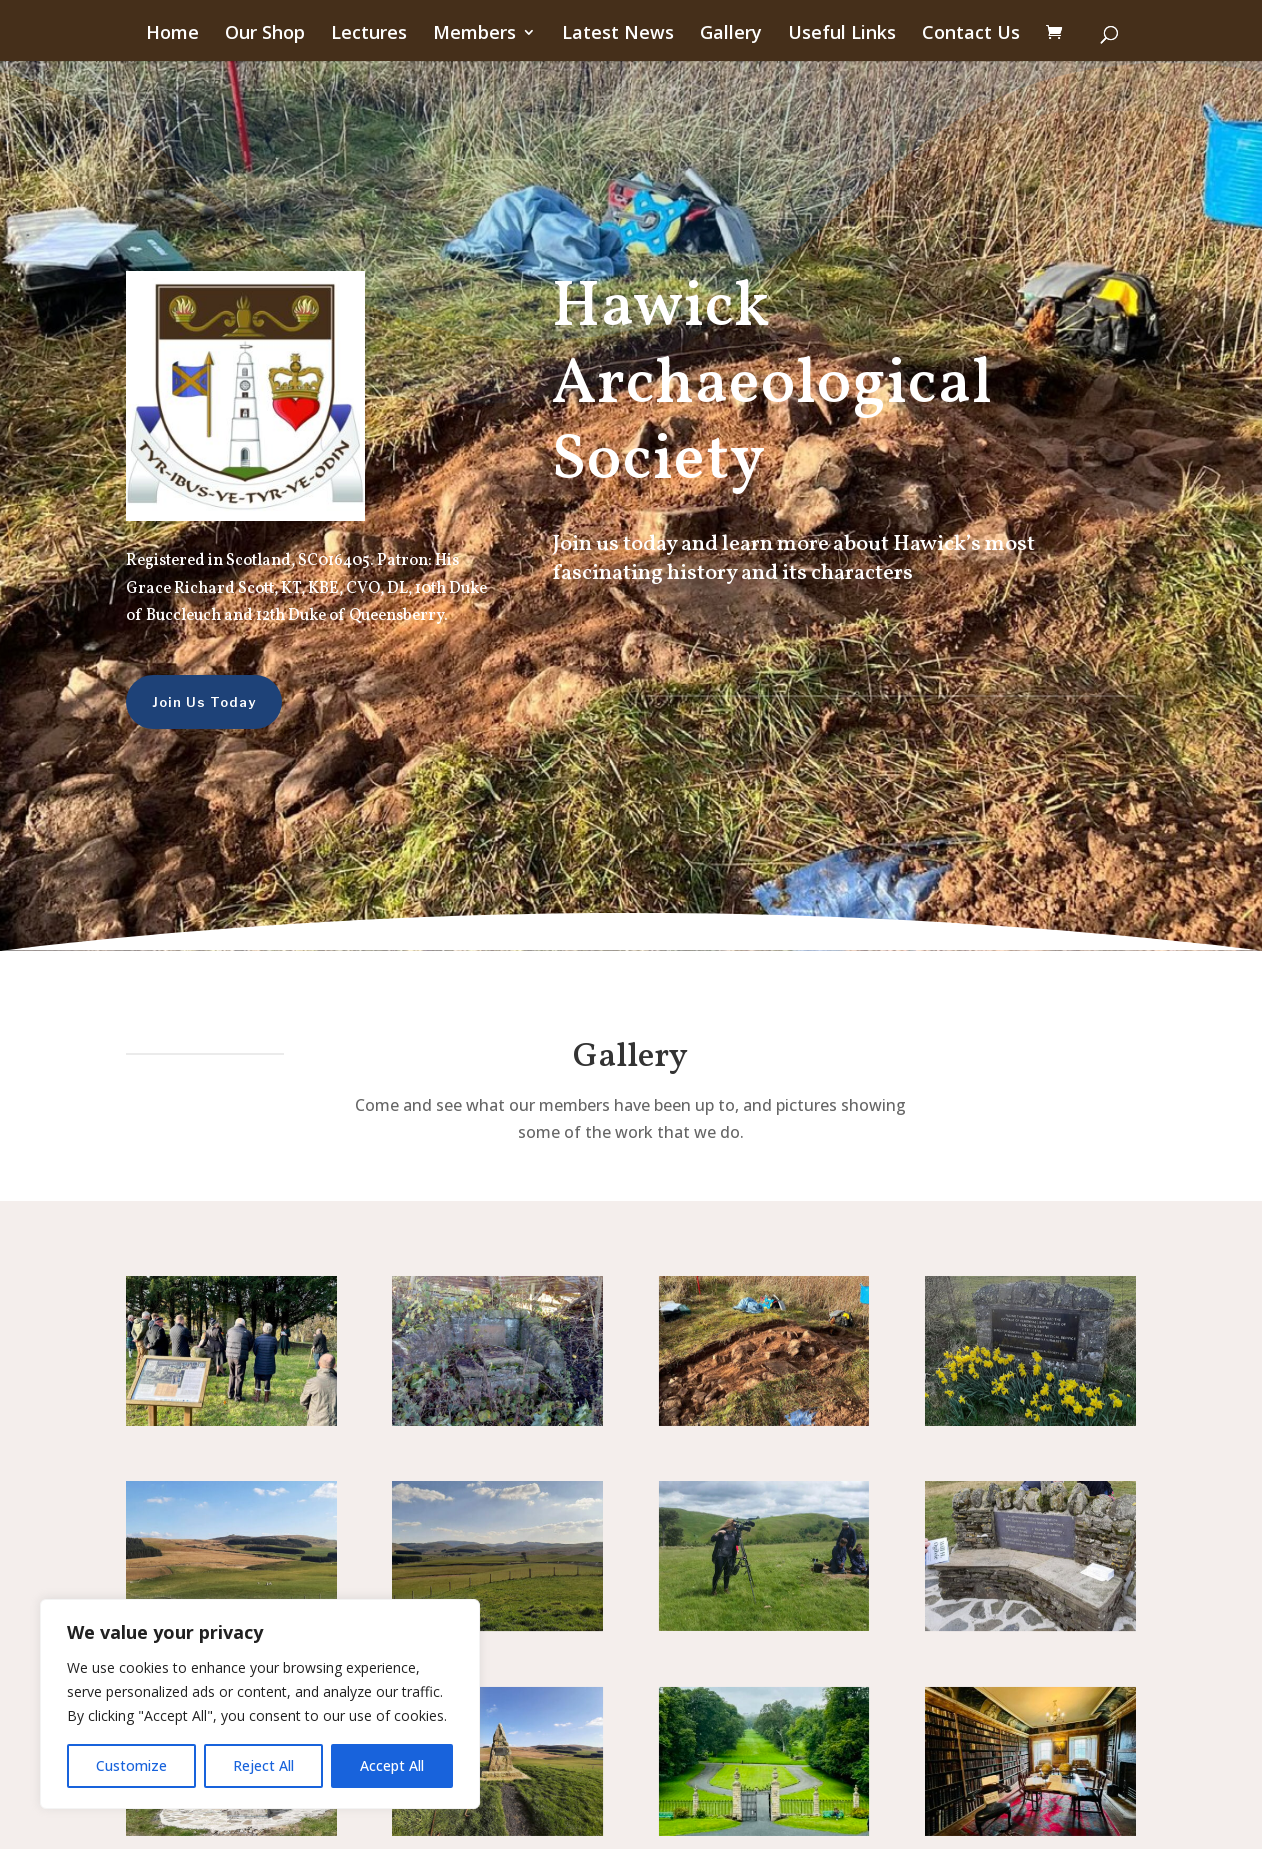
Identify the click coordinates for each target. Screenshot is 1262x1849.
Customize (131, 1765)
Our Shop (265, 34)
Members (474, 34)
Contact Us (971, 34)
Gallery (731, 34)
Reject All (263, 1765)
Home (172, 34)
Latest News (618, 34)
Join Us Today (171, 702)
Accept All (392, 1765)
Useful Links (842, 34)
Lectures (369, 34)
